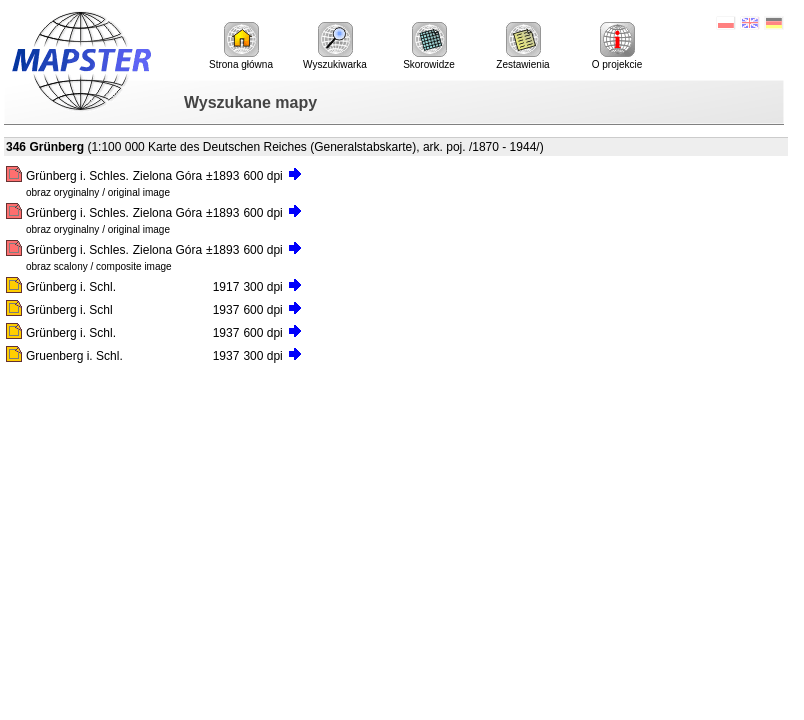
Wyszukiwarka (335, 46)
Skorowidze (429, 46)
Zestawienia (522, 46)
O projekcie (617, 46)
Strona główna (241, 46)
